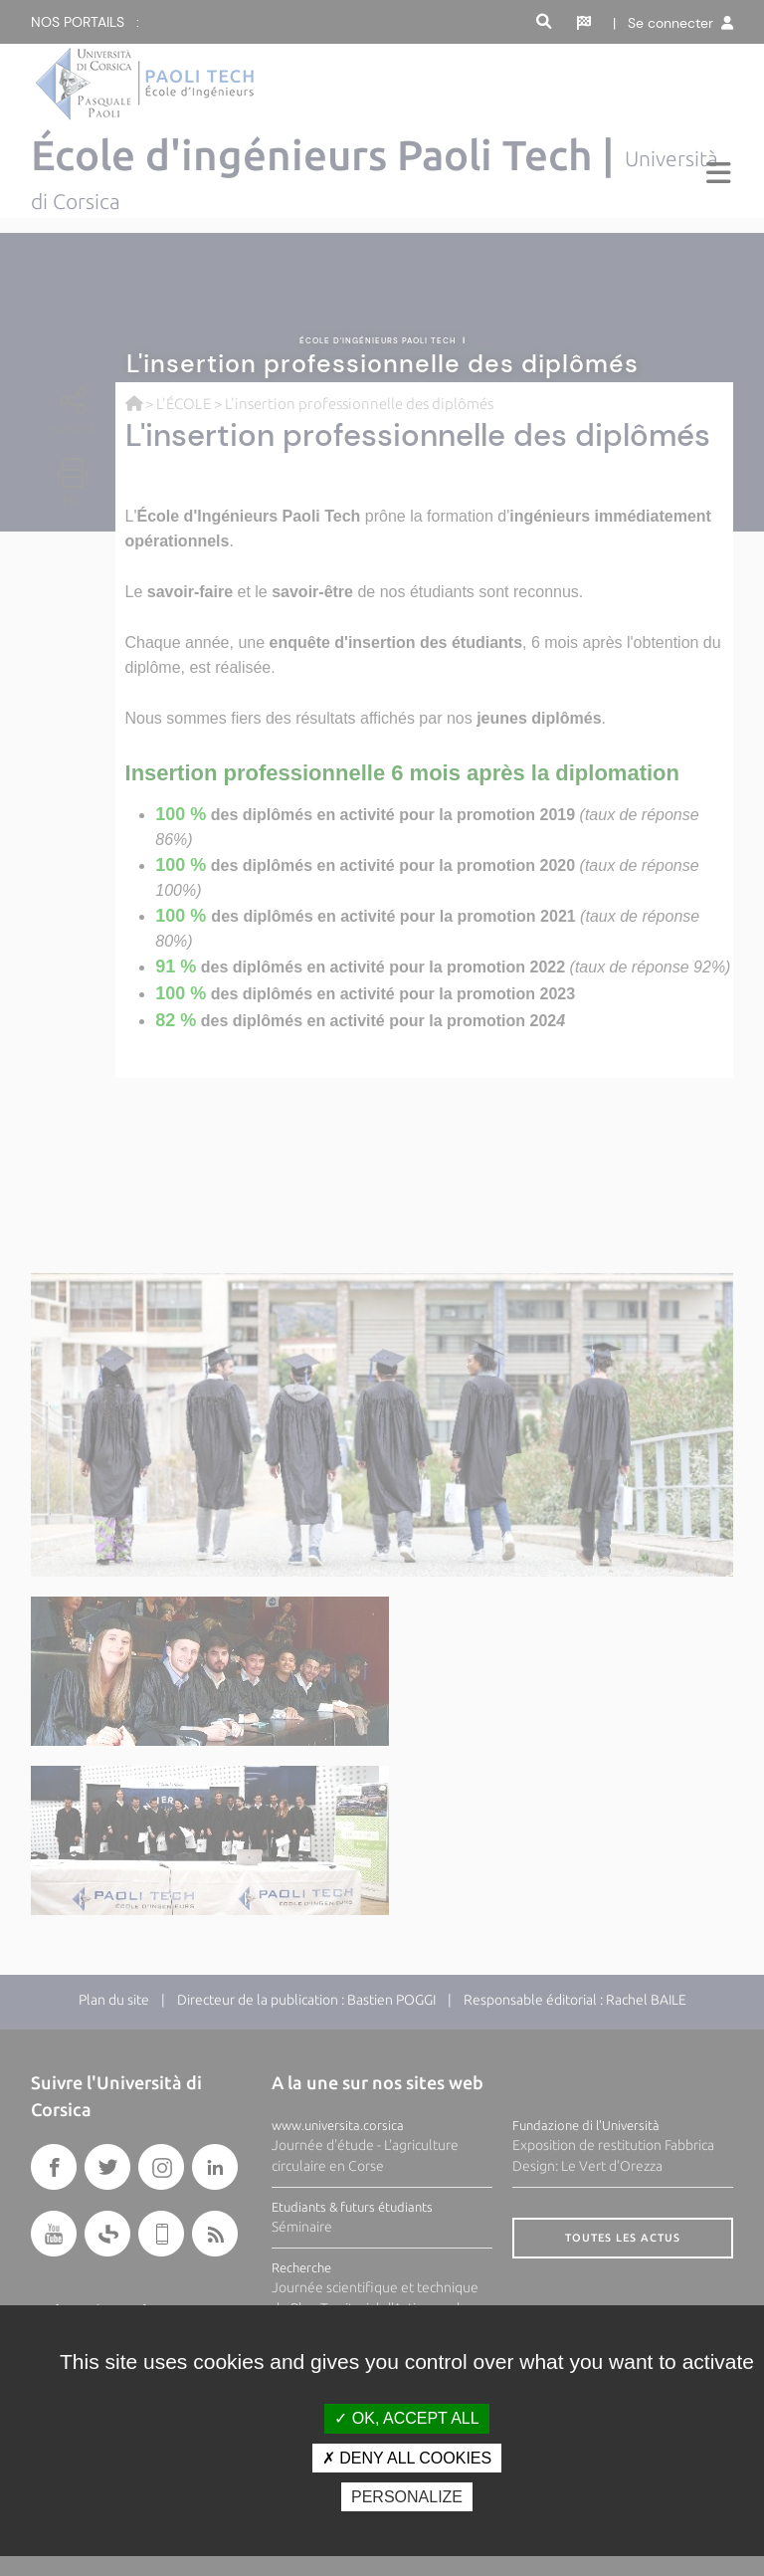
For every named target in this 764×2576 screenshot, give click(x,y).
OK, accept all (406, 2418)
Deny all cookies (406, 2458)
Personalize (407, 2496)
